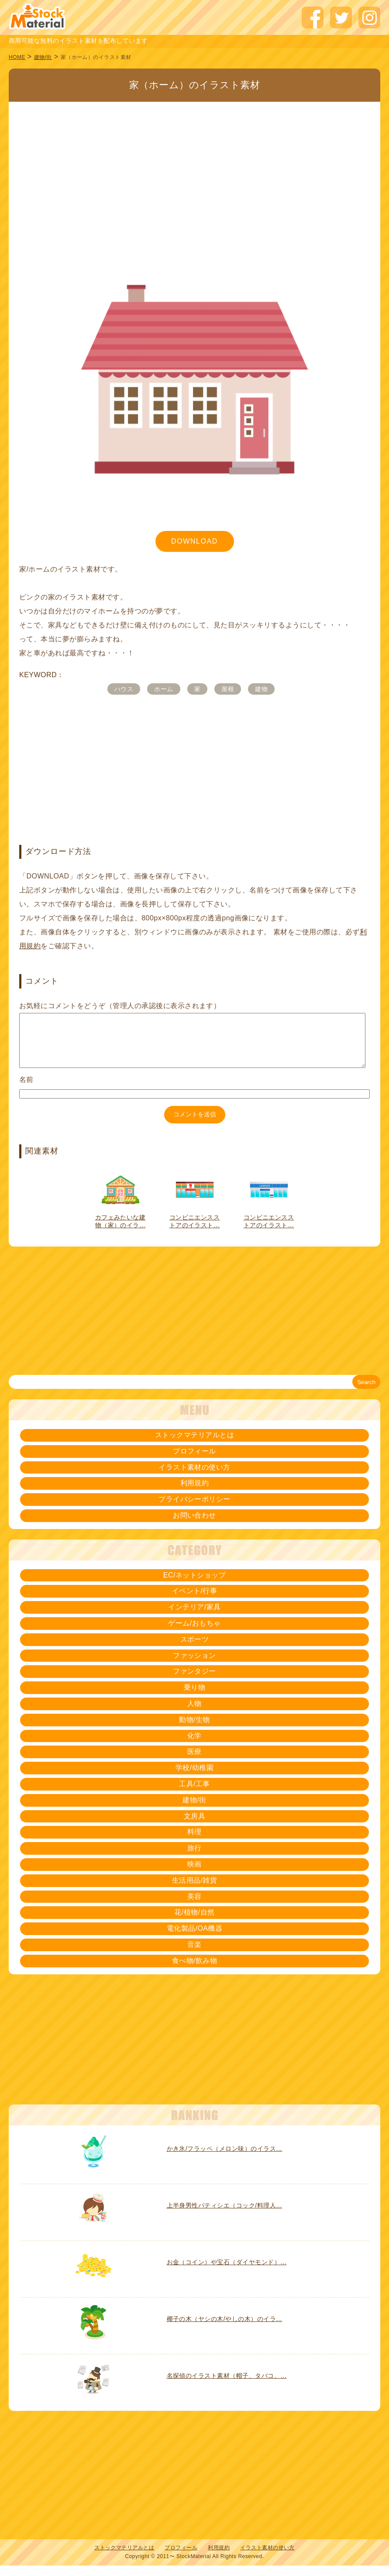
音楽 (194, 1955)
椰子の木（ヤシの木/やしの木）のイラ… (224, 2329)
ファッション (194, 1666)
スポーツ (194, 1649)
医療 (194, 1762)
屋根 (227, 688)
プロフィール (194, 1461)
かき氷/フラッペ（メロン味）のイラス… (224, 2159)
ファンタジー (194, 1681)
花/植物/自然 (194, 1922)
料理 (194, 1842)
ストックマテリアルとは (194, 1445)
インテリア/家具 (194, 1617)
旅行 (194, 1858)
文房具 (194, 1826)
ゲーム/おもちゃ (194, 1633)
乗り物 (194, 1697)
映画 (194, 1874)
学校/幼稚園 (194, 1778)
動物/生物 (194, 1730)
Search (366, 1392)
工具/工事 (194, 1794)
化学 (194, 1746)
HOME (17, 57)
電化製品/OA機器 (195, 1938)
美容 (194, 1907)
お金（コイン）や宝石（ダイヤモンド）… (227, 2272)
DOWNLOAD (194, 541)
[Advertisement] (194, 166)
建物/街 (43, 57)
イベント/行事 (194, 1601)
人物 (194, 1714)
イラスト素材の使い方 (194, 1477)
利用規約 (194, 1493)
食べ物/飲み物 (194, 1971)
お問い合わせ (194, 1525)
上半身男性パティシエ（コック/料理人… (224, 2215)
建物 (261, 688)
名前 (26, 1090)
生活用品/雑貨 (194, 1890)
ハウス (123, 688)
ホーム (163, 688)
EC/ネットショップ (194, 1585)
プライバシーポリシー (194, 1509)
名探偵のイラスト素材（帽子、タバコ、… (227, 2386)
